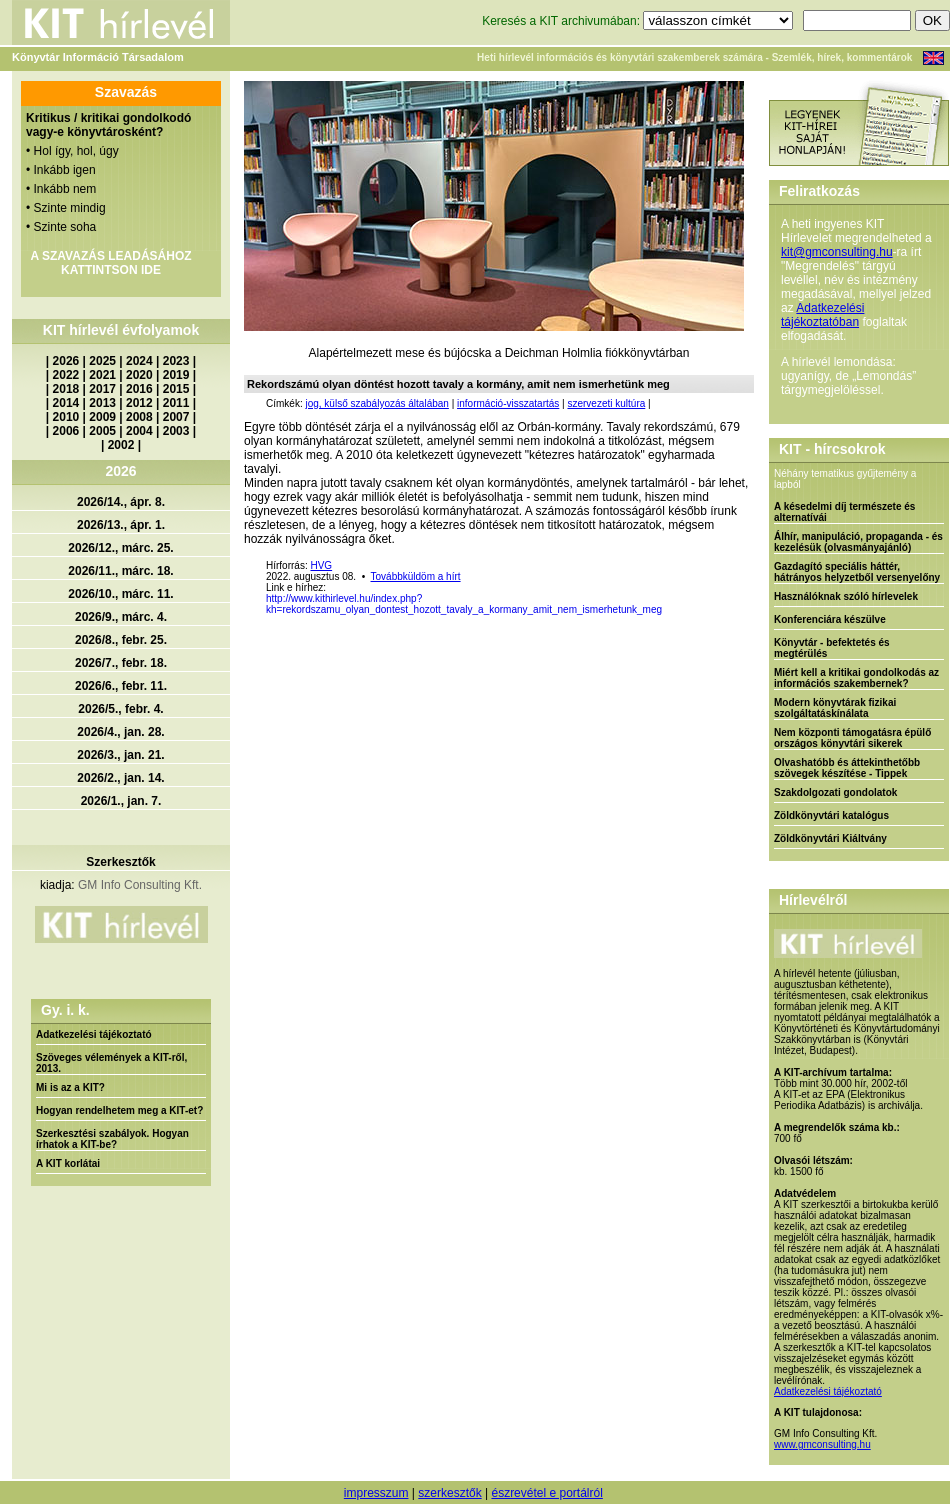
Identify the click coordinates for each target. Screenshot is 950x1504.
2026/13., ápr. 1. (121, 525)
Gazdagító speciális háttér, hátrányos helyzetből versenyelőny (857, 572)
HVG (321, 565)
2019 (176, 375)
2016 (139, 389)
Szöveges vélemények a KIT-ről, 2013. (111, 1063)
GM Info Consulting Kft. (140, 885)
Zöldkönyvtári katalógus (831, 815)
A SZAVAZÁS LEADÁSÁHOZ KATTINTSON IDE (110, 263)
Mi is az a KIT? (70, 1087)
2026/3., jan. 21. (120, 755)
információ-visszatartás (508, 403)
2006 (66, 431)
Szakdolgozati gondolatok (835, 792)
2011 (176, 403)
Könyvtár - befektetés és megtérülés (832, 648)
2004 (139, 431)
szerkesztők (449, 1493)
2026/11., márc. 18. (120, 571)
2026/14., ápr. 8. (121, 502)
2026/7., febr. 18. (121, 663)
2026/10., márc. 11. (120, 594)
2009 (102, 417)
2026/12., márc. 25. (120, 548)
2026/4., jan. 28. (120, 732)
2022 (66, 375)
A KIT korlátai (68, 1163)
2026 (66, 361)
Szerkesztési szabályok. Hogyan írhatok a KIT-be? (112, 1139)
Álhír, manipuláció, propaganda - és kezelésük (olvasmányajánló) (858, 542)
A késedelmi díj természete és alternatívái (844, 512)
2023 (176, 361)
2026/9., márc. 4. (121, 617)
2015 (176, 389)
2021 (102, 375)
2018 (66, 389)
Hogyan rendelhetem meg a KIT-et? (119, 1110)
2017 (102, 389)
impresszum (376, 1493)
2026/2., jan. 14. (120, 778)
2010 (66, 417)
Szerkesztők (120, 862)
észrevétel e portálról (546, 1493)
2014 (66, 403)
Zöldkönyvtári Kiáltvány (830, 838)
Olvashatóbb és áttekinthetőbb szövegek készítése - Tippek (847, 768)
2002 (121, 445)
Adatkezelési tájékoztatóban (822, 315)
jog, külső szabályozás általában (376, 403)
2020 (139, 375)
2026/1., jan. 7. (121, 801)
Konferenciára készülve (830, 619)
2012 (139, 403)
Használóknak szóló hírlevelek (846, 596)
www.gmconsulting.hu (822, 1444)
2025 (102, 361)
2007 (176, 417)
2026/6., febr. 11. (121, 686)
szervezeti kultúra (606, 403)
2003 (176, 431)
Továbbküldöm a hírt (416, 576)
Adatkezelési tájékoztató (94, 1034)
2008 (139, 417)
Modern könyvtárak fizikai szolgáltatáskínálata (835, 708)
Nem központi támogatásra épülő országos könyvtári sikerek (852, 738)
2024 (139, 361)
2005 (102, 431)
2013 (102, 403)
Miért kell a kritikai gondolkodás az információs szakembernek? (856, 678)
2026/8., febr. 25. (121, 640)
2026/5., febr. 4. (120, 709)
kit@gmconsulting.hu (837, 252)
